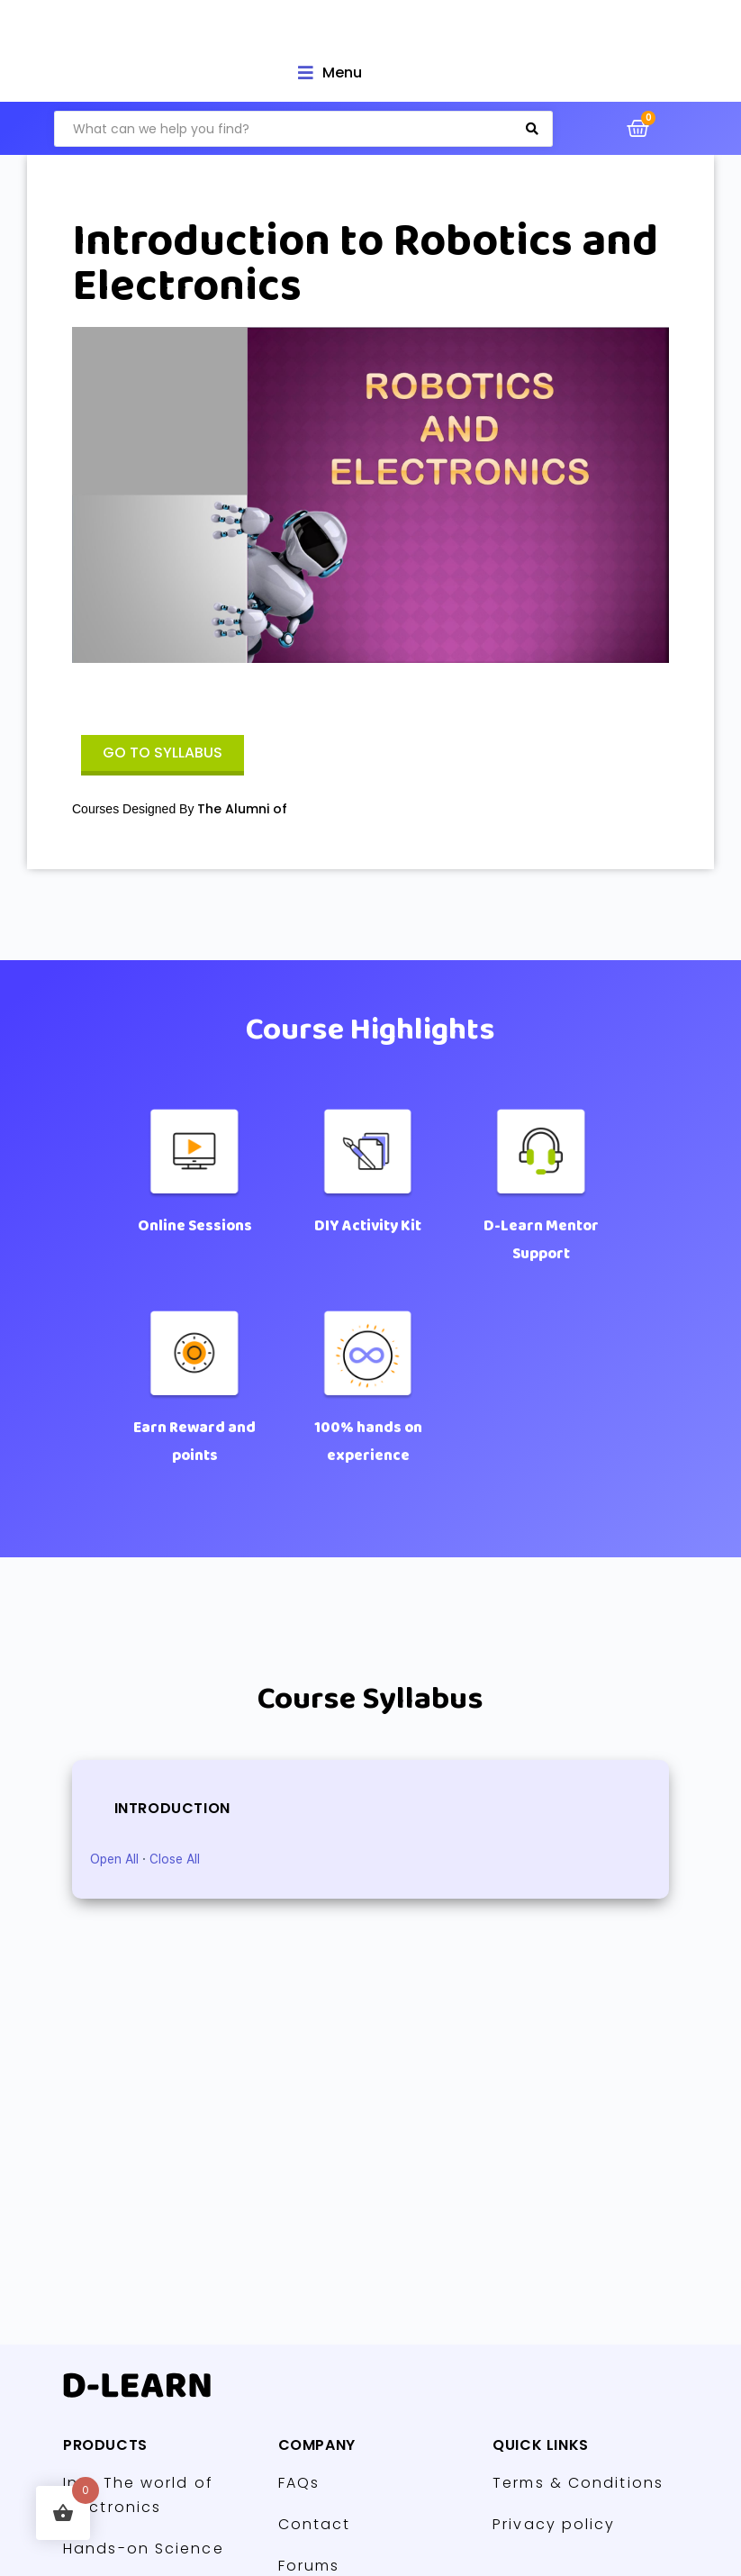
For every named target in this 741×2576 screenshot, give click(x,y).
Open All (114, 1859)
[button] (162, 755)
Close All (174, 1859)
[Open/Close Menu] (330, 72)
